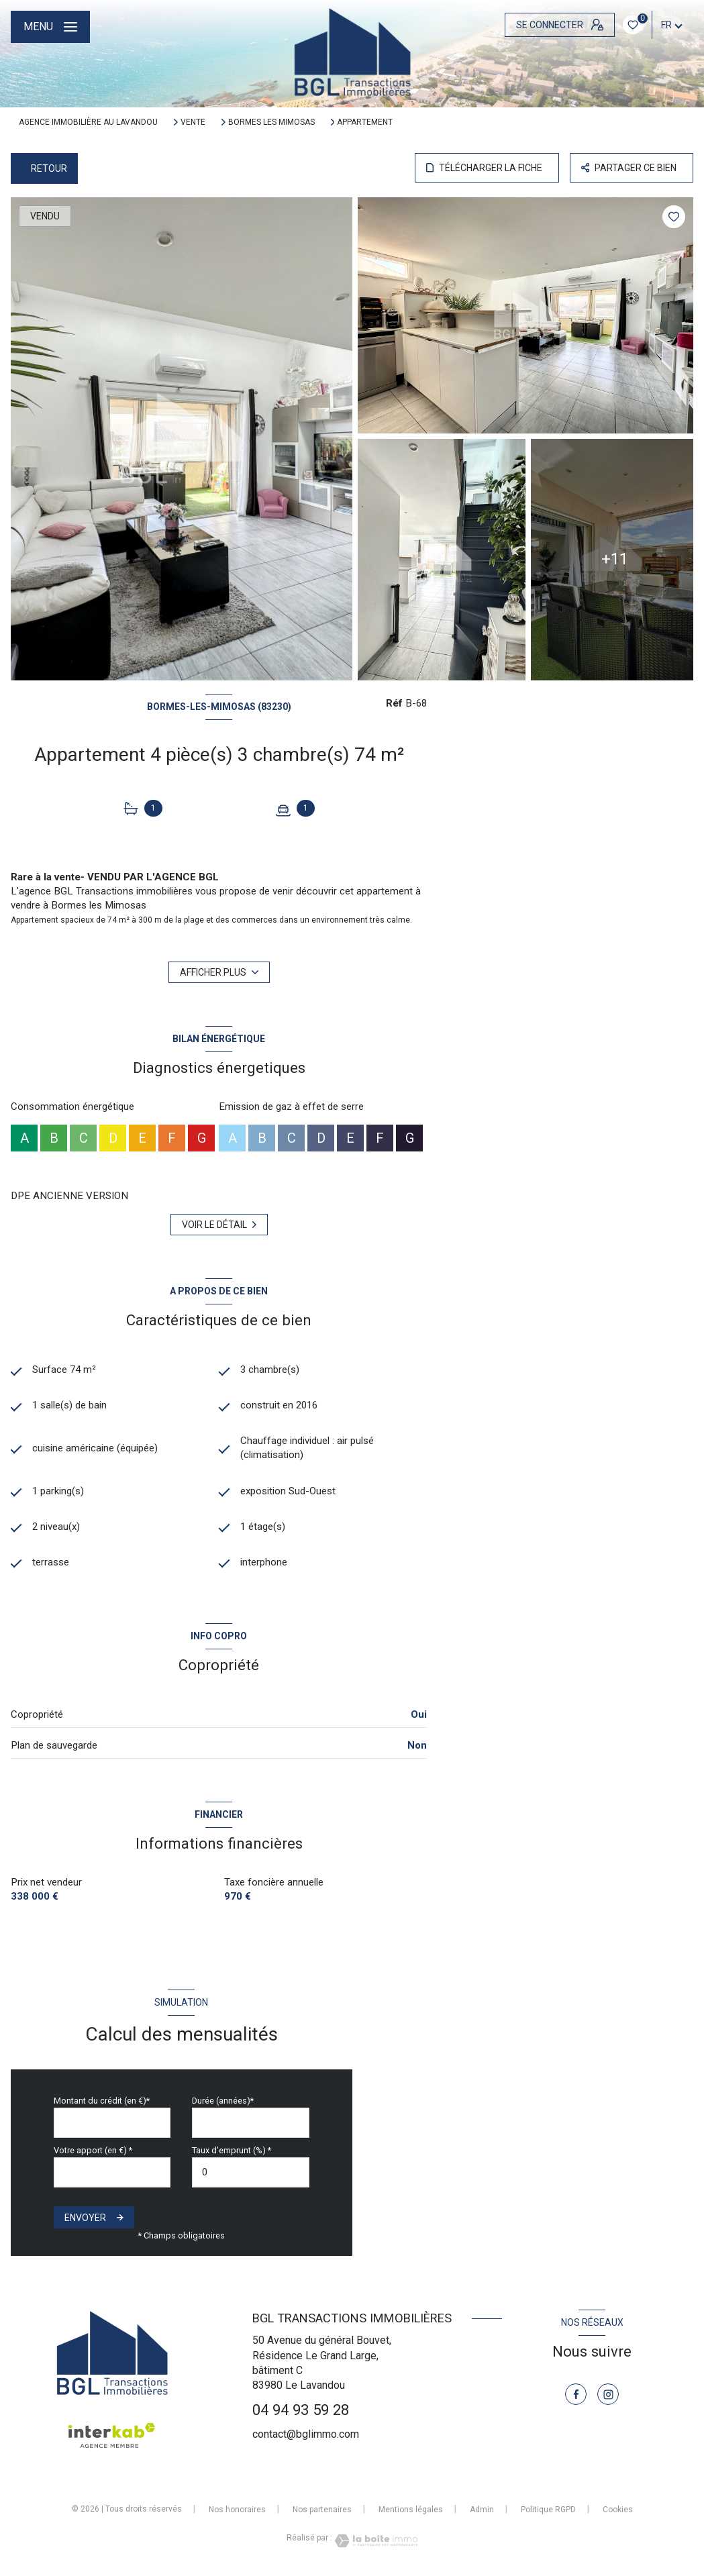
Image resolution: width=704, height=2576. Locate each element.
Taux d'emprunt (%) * (231, 2150)
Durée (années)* (223, 2101)
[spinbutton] (250, 2172)
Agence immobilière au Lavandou (88, 122)
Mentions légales (411, 2509)
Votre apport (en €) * (93, 2150)
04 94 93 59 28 (300, 2409)
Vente (193, 122)
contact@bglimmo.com (305, 2434)
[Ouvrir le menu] (50, 27)
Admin (482, 2509)
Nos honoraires (237, 2509)
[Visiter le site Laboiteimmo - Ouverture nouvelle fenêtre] (375, 2540)
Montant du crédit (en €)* (102, 2101)
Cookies (618, 2510)
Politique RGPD (548, 2509)
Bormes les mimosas (271, 122)
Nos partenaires (322, 2509)
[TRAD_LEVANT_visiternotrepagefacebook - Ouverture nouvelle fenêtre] (576, 2394)
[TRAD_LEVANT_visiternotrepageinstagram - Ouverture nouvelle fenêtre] (608, 2394)
